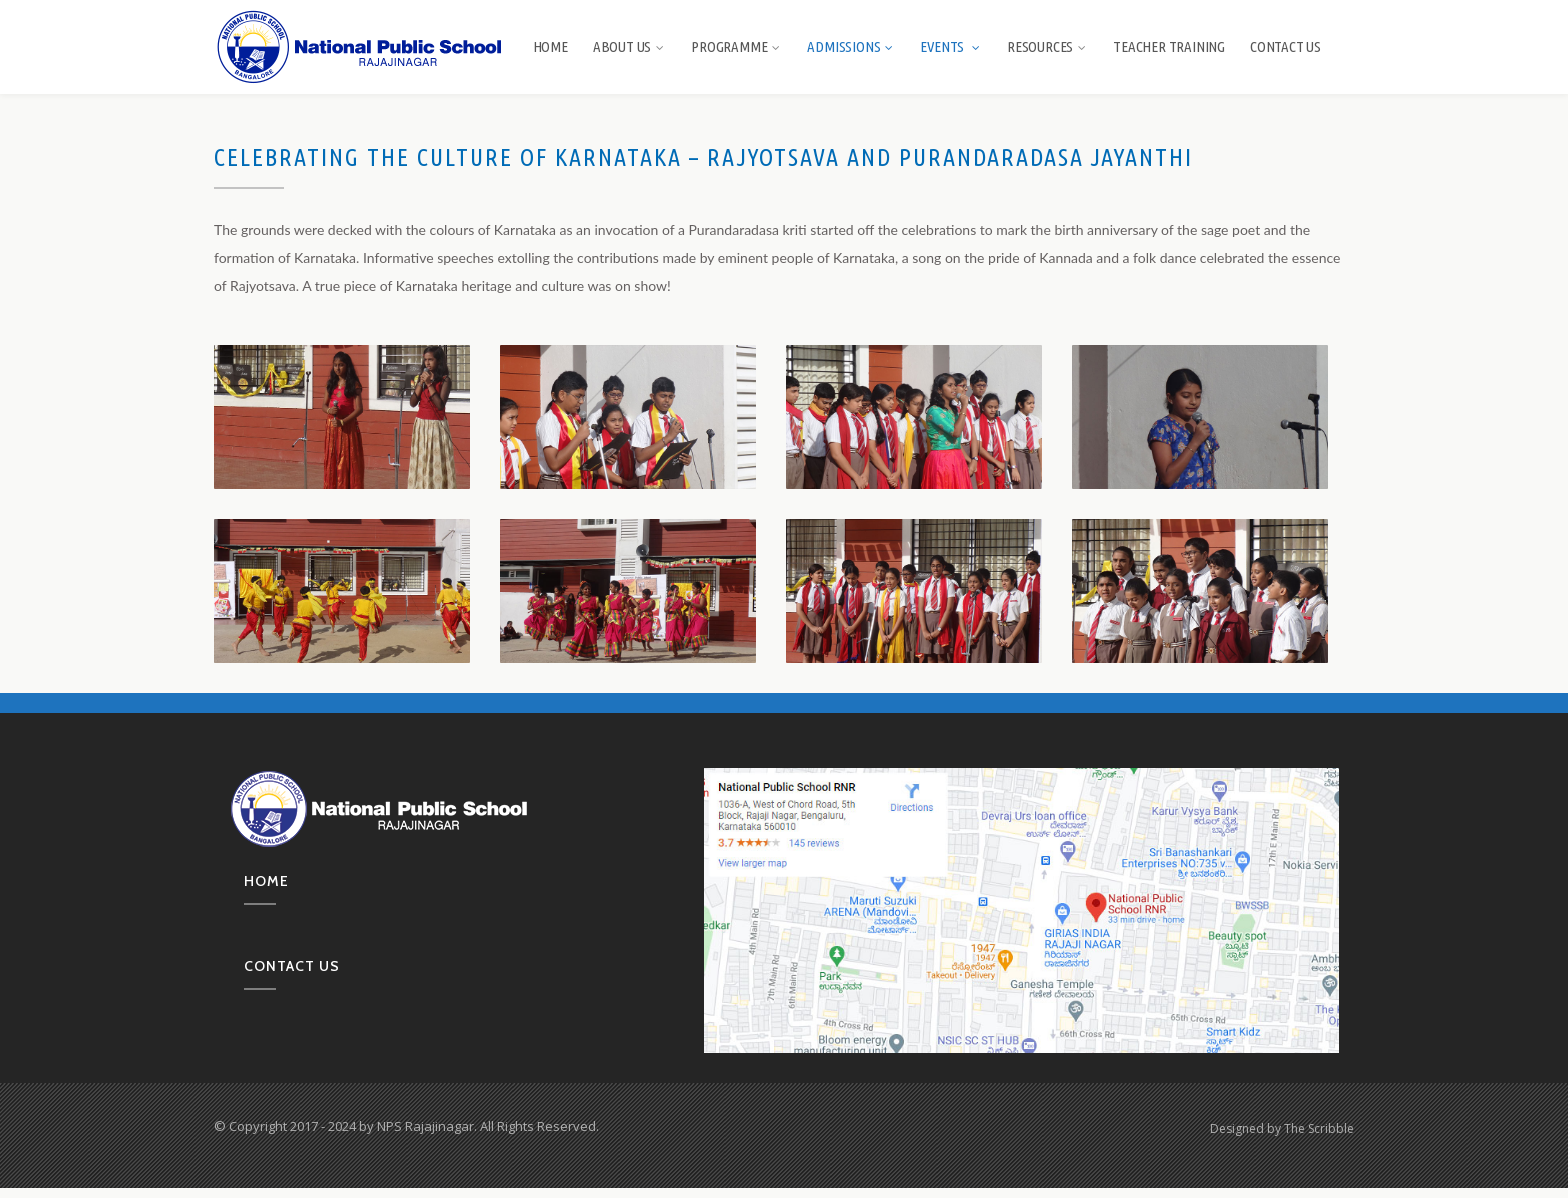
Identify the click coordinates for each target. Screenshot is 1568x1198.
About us (629, 46)
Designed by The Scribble (1282, 1128)
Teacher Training (1169, 46)
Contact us (292, 966)
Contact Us (1285, 46)
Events (951, 46)
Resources (1047, 46)
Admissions (851, 46)
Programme (736, 46)
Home (550, 46)
